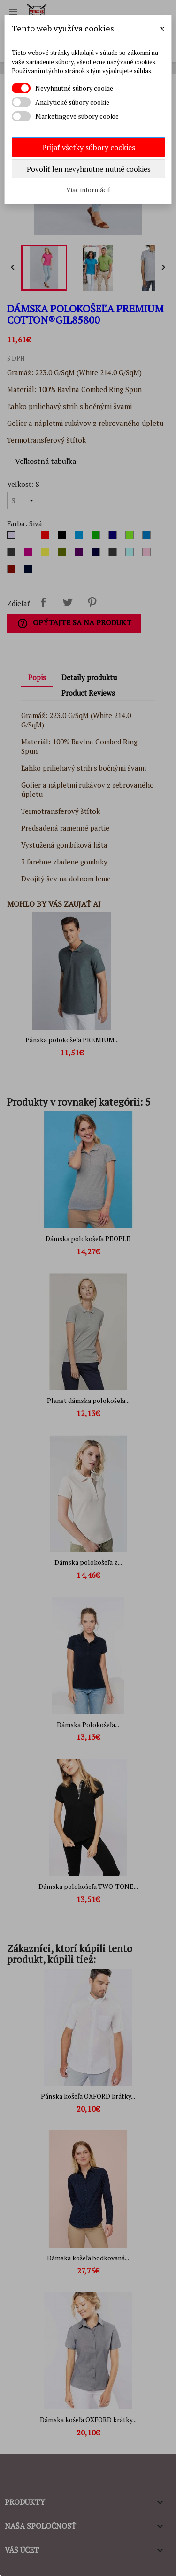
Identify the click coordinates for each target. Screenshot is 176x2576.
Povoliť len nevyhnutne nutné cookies (89, 169)
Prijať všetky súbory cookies (88, 147)
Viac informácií (88, 189)
